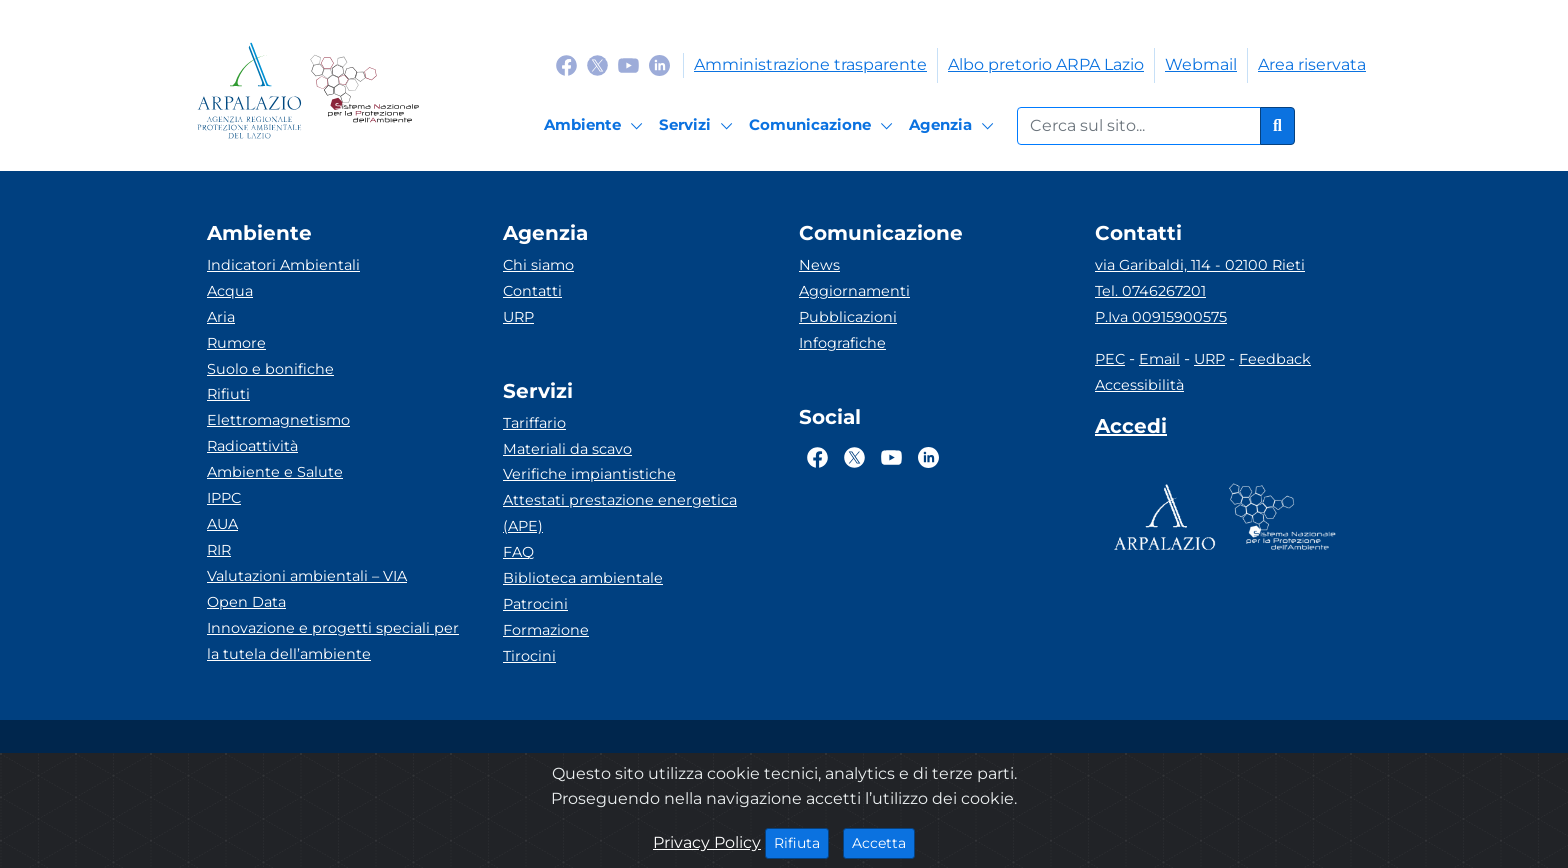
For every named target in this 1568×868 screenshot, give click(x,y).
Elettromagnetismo (278, 420)
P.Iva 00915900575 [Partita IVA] (1161, 317)
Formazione (546, 630)
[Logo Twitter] (597, 64)
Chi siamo (538, 265)
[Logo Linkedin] (659, 64)
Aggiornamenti (854, 291)
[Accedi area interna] (1131, 430)
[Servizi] (699, 126)
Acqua (230, 291)
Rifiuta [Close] (801, 842)
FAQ (518, 552)
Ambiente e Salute (275, 472)
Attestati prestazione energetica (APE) (620, 513)
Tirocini (529, 656)
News (819, 265)
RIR (219, 550)
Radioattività (252, 446)
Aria (221, 317)
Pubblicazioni (848, 317)
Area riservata (1312, 64)
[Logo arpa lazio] (249, 90)
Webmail (1201, 64)
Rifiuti (228, 394)
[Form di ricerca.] (1139, 126)
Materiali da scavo (567, 449)
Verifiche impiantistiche (589, 474)
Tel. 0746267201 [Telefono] (1150, 291)
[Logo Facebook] (566, 64)
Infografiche (842, 343)
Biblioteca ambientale (583, 578)
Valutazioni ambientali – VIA (307, 576)
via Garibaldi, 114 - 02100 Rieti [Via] (1200, 265)
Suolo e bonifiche (270, 369)
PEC (1110, 359)
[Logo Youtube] (628, 64)
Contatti (532, 291)
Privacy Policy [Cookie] (707, 842)
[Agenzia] (954, 126)
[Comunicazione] (824, 126)
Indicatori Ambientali (283, 265)
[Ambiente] (596, 126)
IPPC (224, 498)
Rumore (236, 343)
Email (1159, 359)
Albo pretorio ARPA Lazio (1046, 64)
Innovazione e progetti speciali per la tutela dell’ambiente (333, 641)
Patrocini (535, 604)
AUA (222, 524)
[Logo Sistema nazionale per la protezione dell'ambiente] (364, 90)
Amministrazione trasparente (810, 64)
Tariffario (534, 423)
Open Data (246, 602)
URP (518, 317)
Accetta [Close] (883, 842)
